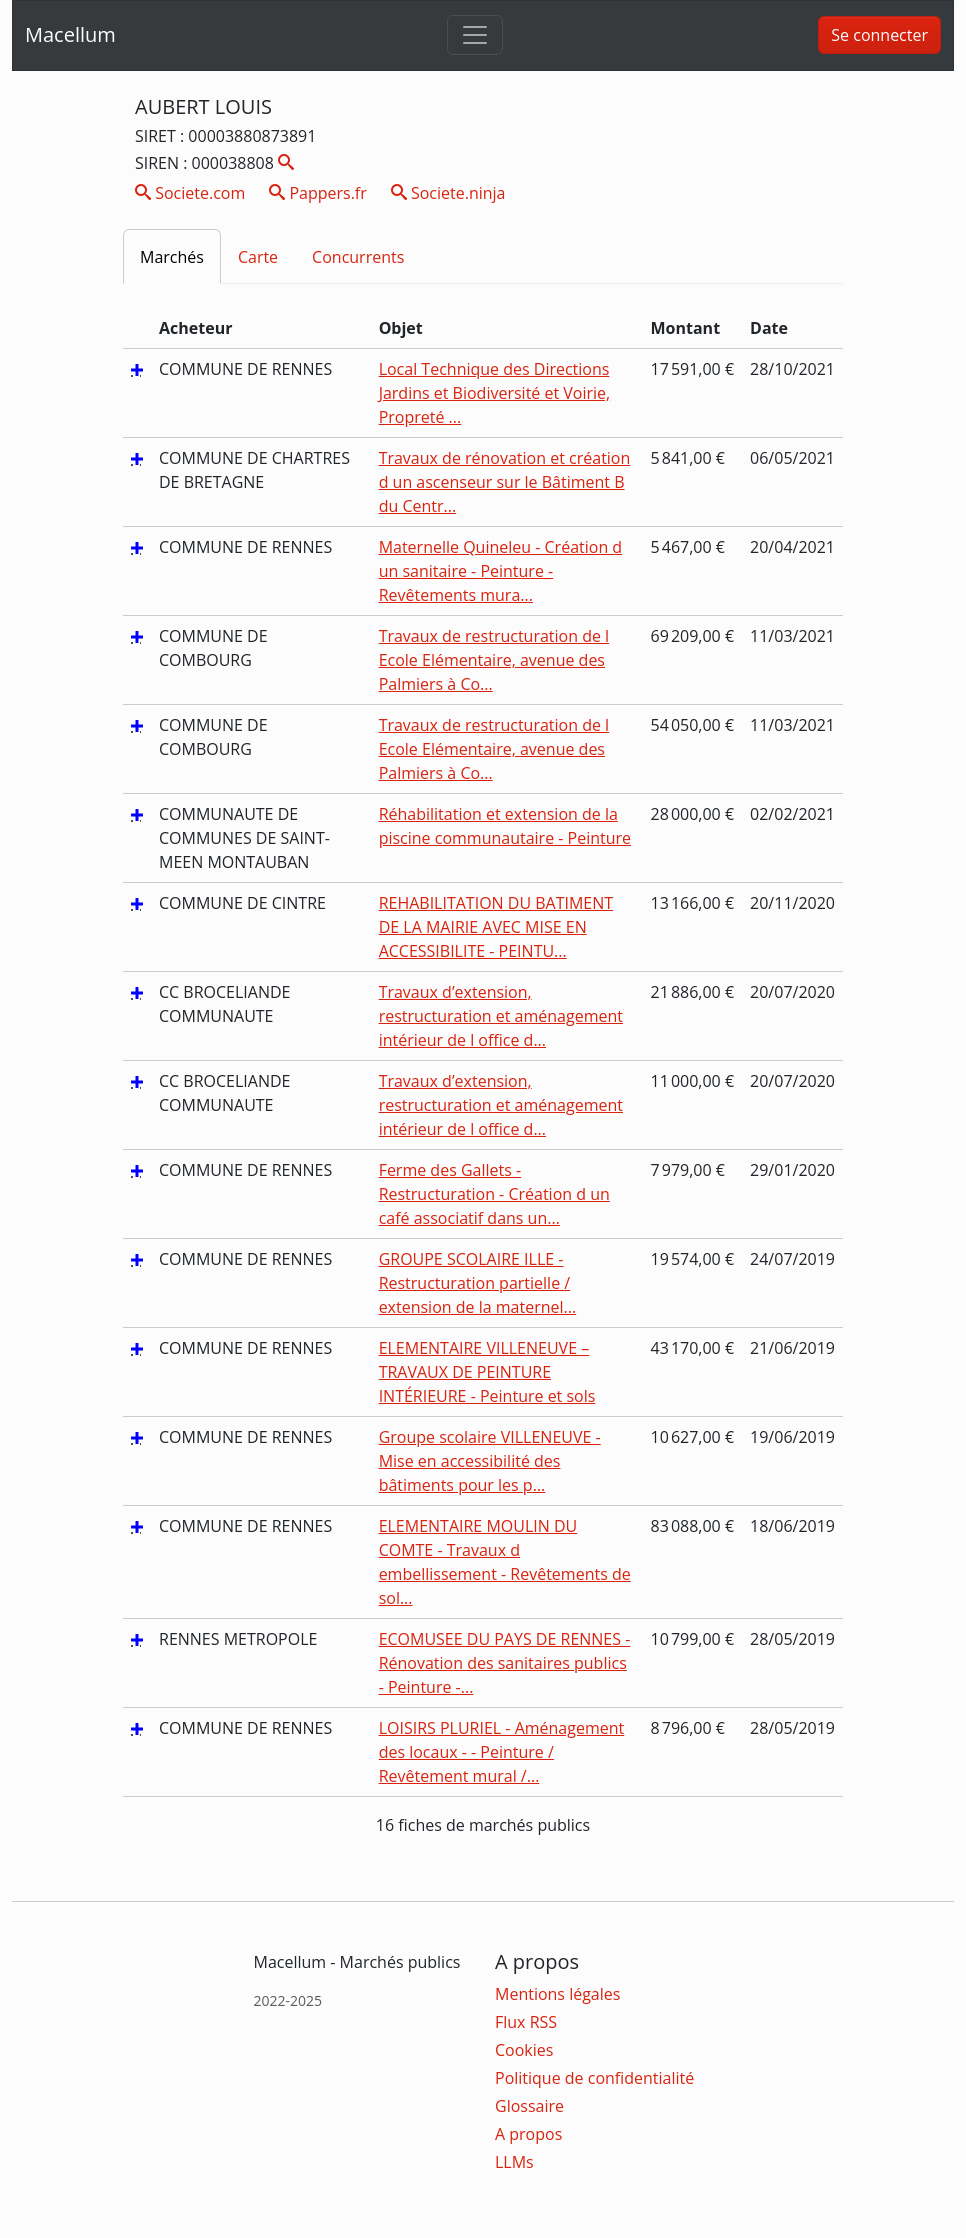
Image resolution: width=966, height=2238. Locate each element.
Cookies (524, 2050)
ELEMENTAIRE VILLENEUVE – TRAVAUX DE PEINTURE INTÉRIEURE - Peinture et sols (487, 1372)
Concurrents (358, 257)
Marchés (172, 257)
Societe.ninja (448, 193)
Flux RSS (526, 2022)
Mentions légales (557, 1994)
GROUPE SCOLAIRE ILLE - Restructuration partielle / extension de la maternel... (478, 1283)
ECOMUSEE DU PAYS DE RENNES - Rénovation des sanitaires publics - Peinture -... (505, 1663)
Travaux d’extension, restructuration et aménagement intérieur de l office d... (501, 1016)
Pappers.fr (318, 193)
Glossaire (529, 2106)
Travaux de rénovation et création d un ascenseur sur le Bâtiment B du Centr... (505, 482)
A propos (528, 2134)
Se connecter (879, 35)
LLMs (514, 2162)
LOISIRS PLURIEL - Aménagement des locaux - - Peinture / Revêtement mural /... (502, 1752)
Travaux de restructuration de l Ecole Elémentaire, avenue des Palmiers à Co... (494, 660)
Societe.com (190, 193)
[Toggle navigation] (475, 35)
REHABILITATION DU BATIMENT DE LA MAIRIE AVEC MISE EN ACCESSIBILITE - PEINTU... (496, 927)
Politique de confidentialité (594, 2078)
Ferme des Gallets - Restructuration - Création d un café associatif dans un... (494, 1194)
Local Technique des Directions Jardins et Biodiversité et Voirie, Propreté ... (495, 393)
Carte (258, 257)
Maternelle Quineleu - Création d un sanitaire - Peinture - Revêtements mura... (501, 571)
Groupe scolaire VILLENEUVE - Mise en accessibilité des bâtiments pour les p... (490, 1461)
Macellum (70, 34)
